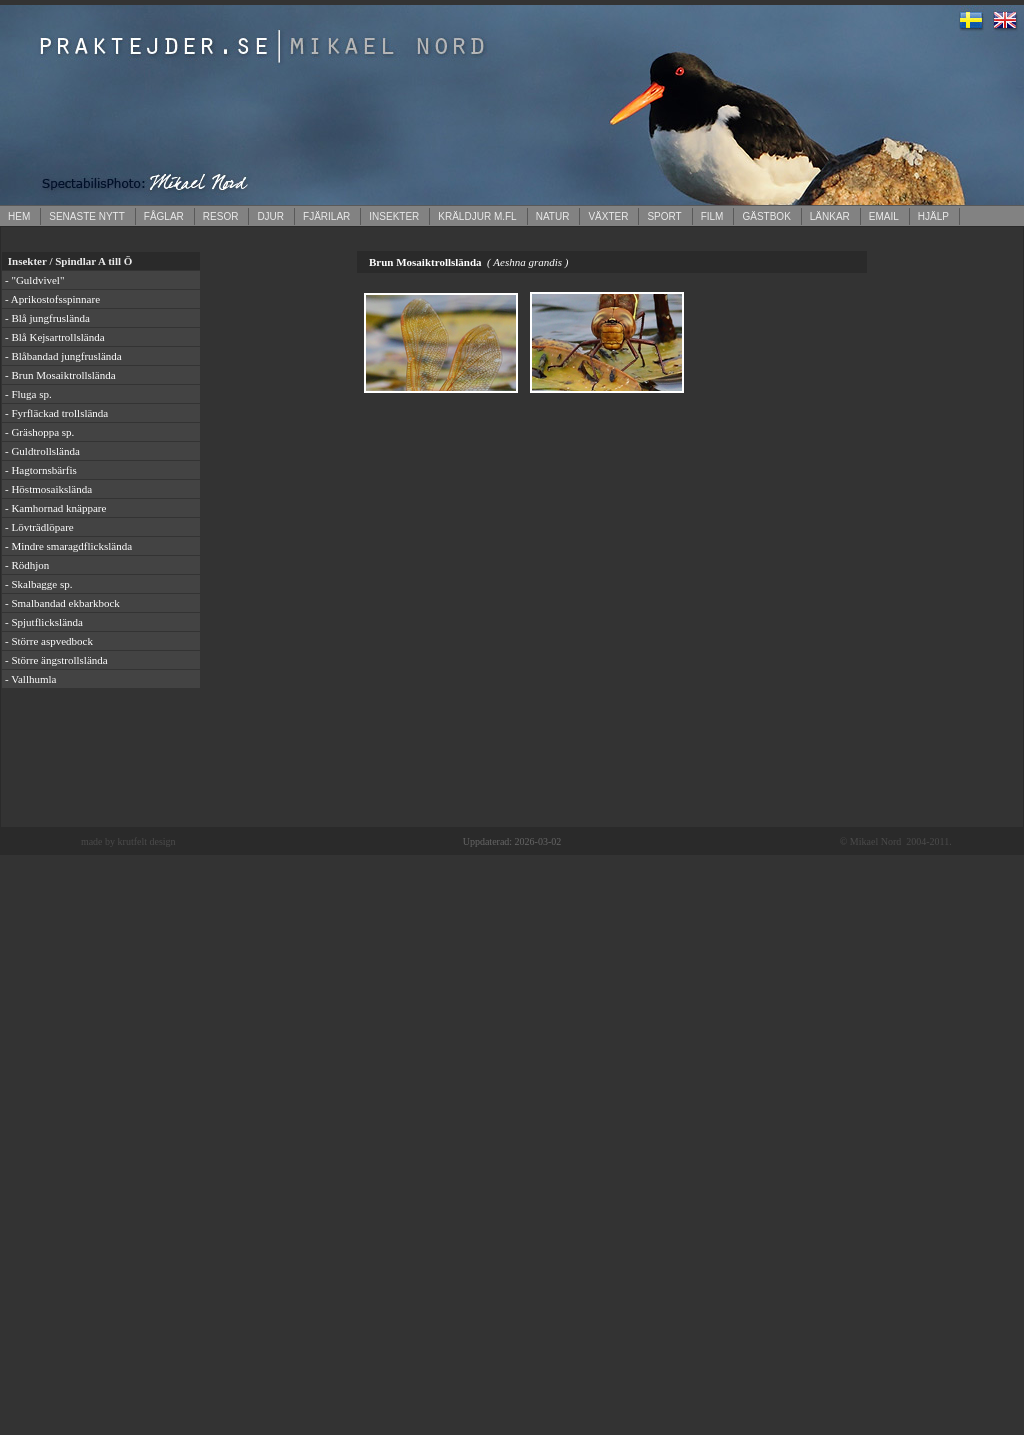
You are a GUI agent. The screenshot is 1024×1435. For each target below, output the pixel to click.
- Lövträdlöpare (39, 527)
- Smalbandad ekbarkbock (62, 603)
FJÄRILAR (326, 216)
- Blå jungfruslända (47, 318)
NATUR (553, 216)
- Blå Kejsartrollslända (55, 337)
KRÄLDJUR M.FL (477, 216)
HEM (19, 216)
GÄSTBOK (766, 216)
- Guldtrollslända (42, 451)
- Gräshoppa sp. (39, 432)
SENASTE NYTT (87, 216)
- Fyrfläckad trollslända (56, 413)
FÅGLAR (164, 216)
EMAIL (884, 216)
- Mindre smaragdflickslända (68, 546)
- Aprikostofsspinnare (52, 299)
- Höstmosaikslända (48, 489)
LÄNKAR (830, 216)
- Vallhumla (30, 679)
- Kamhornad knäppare (55, 508)
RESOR (221, 216)
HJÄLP (933, 216)
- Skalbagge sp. (39, 584)
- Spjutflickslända (44, 622)
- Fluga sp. (28, 394)
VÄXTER (608, 216)
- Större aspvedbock (49, 641)
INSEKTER (394, 216)
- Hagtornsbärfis (41, 470)
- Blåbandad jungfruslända (63, 356)
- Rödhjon (27, 565)
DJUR (270, 216)
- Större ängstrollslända (56, 660)
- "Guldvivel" (34, 280)
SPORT (664, 216)
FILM (712, 216)
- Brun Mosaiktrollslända (60, 375)
